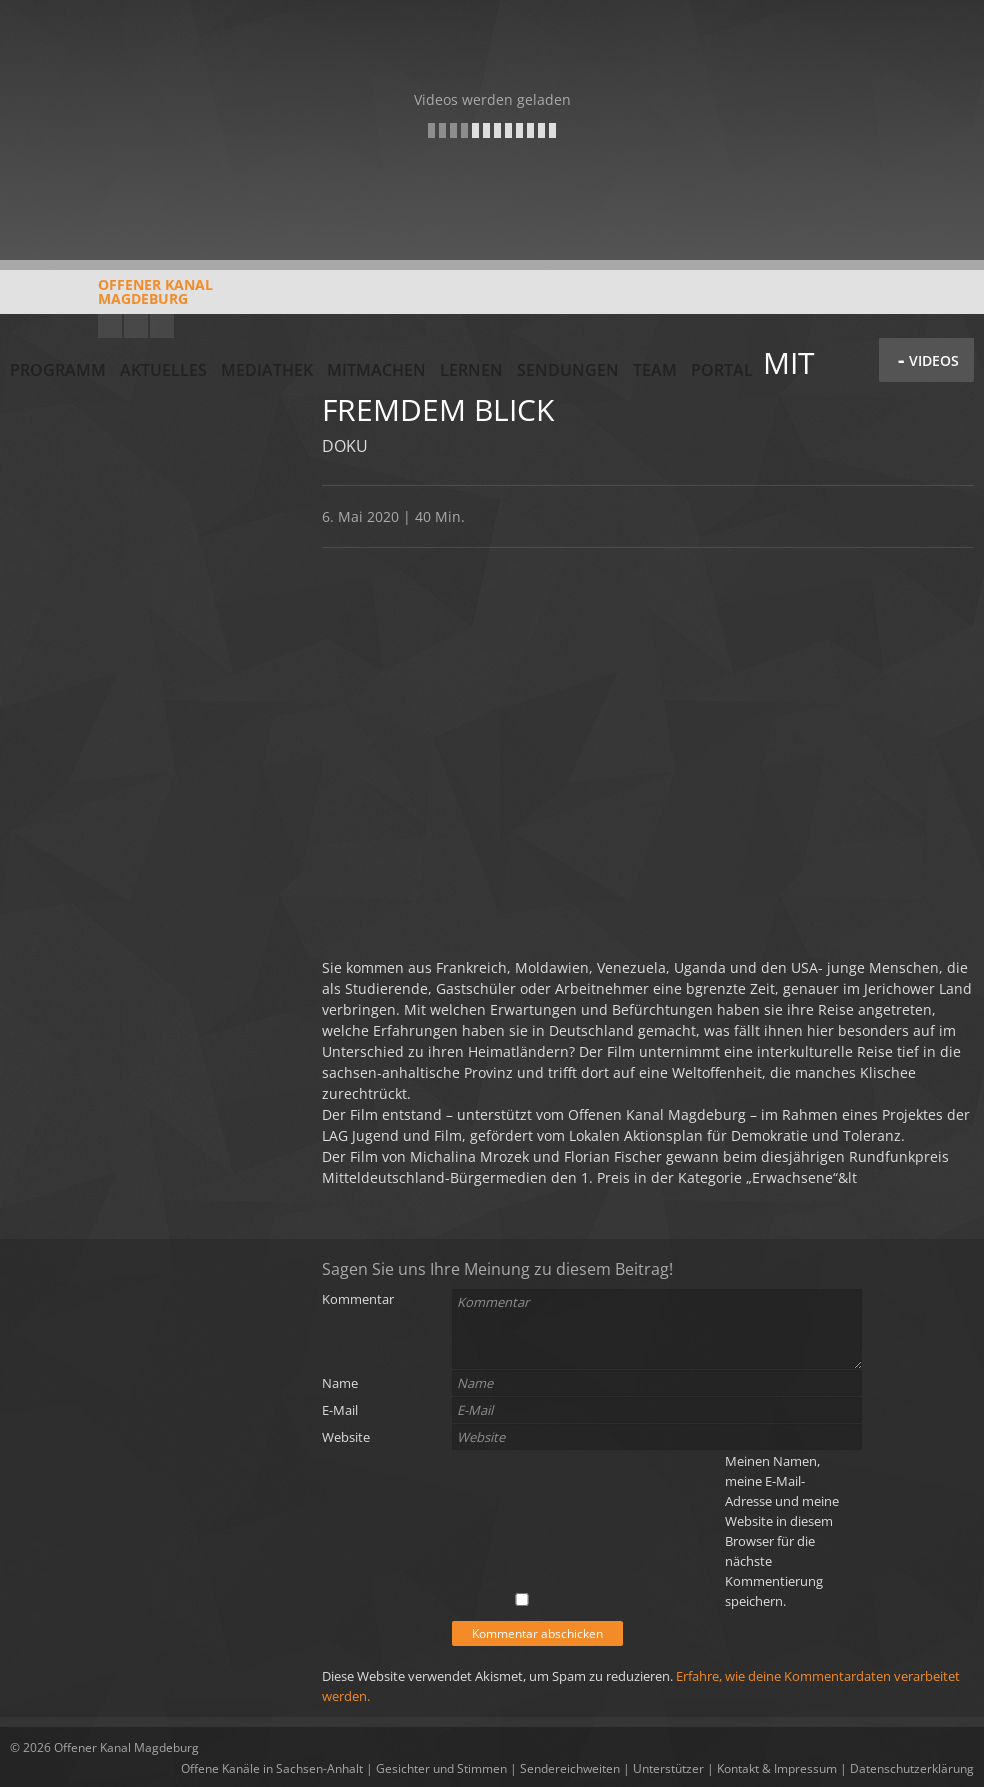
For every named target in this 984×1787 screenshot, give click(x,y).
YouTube (110, 326)
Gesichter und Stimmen (441, 1768)
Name (340, 1383)
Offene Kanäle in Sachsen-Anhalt (272, 1768)
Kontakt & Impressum (777, 1768)
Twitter (162, 326)
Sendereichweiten (570, 1768)
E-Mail (340, 1410)
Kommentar (358, 1299)
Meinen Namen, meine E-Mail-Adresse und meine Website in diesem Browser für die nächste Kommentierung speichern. (782, 1531)
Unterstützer (668, 1768)
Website (346, 1437)
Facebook (136, 326)
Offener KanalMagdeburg (111, 299)
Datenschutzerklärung (912, 1768)
